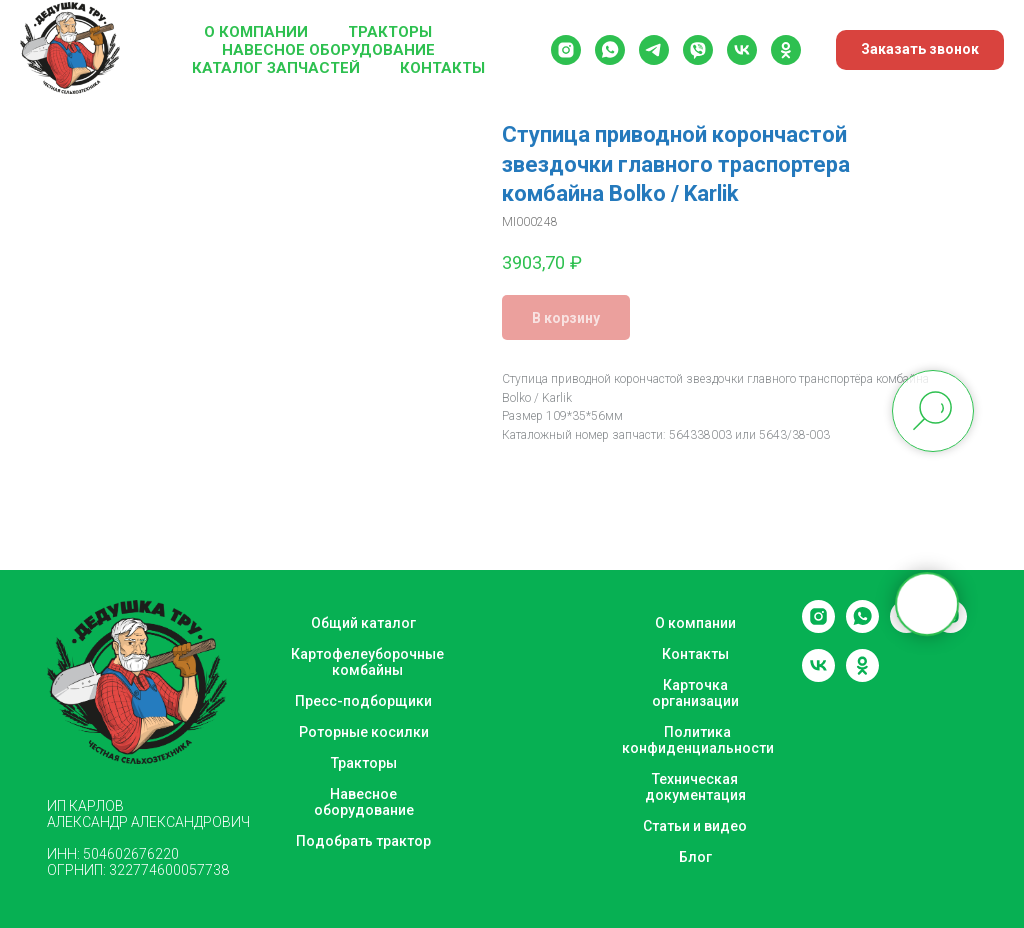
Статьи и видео (695, 826)
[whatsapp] (610, 50)
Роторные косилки (364, 732)
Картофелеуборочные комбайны (367, 662)
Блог (695, 857)
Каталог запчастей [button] (276, 68)
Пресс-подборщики (363, 701)
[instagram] (566, 50)
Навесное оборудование (328, 50)
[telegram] (654, 50)
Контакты (442, 68)
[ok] (786, 50)
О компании (256, 32)
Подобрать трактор (363, 841)
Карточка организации (695, 693)
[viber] (698, 50)
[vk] (742, 50)
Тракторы (390, 32)
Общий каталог (363, 623)
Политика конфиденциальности (698, 740)
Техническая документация (695, 787)
